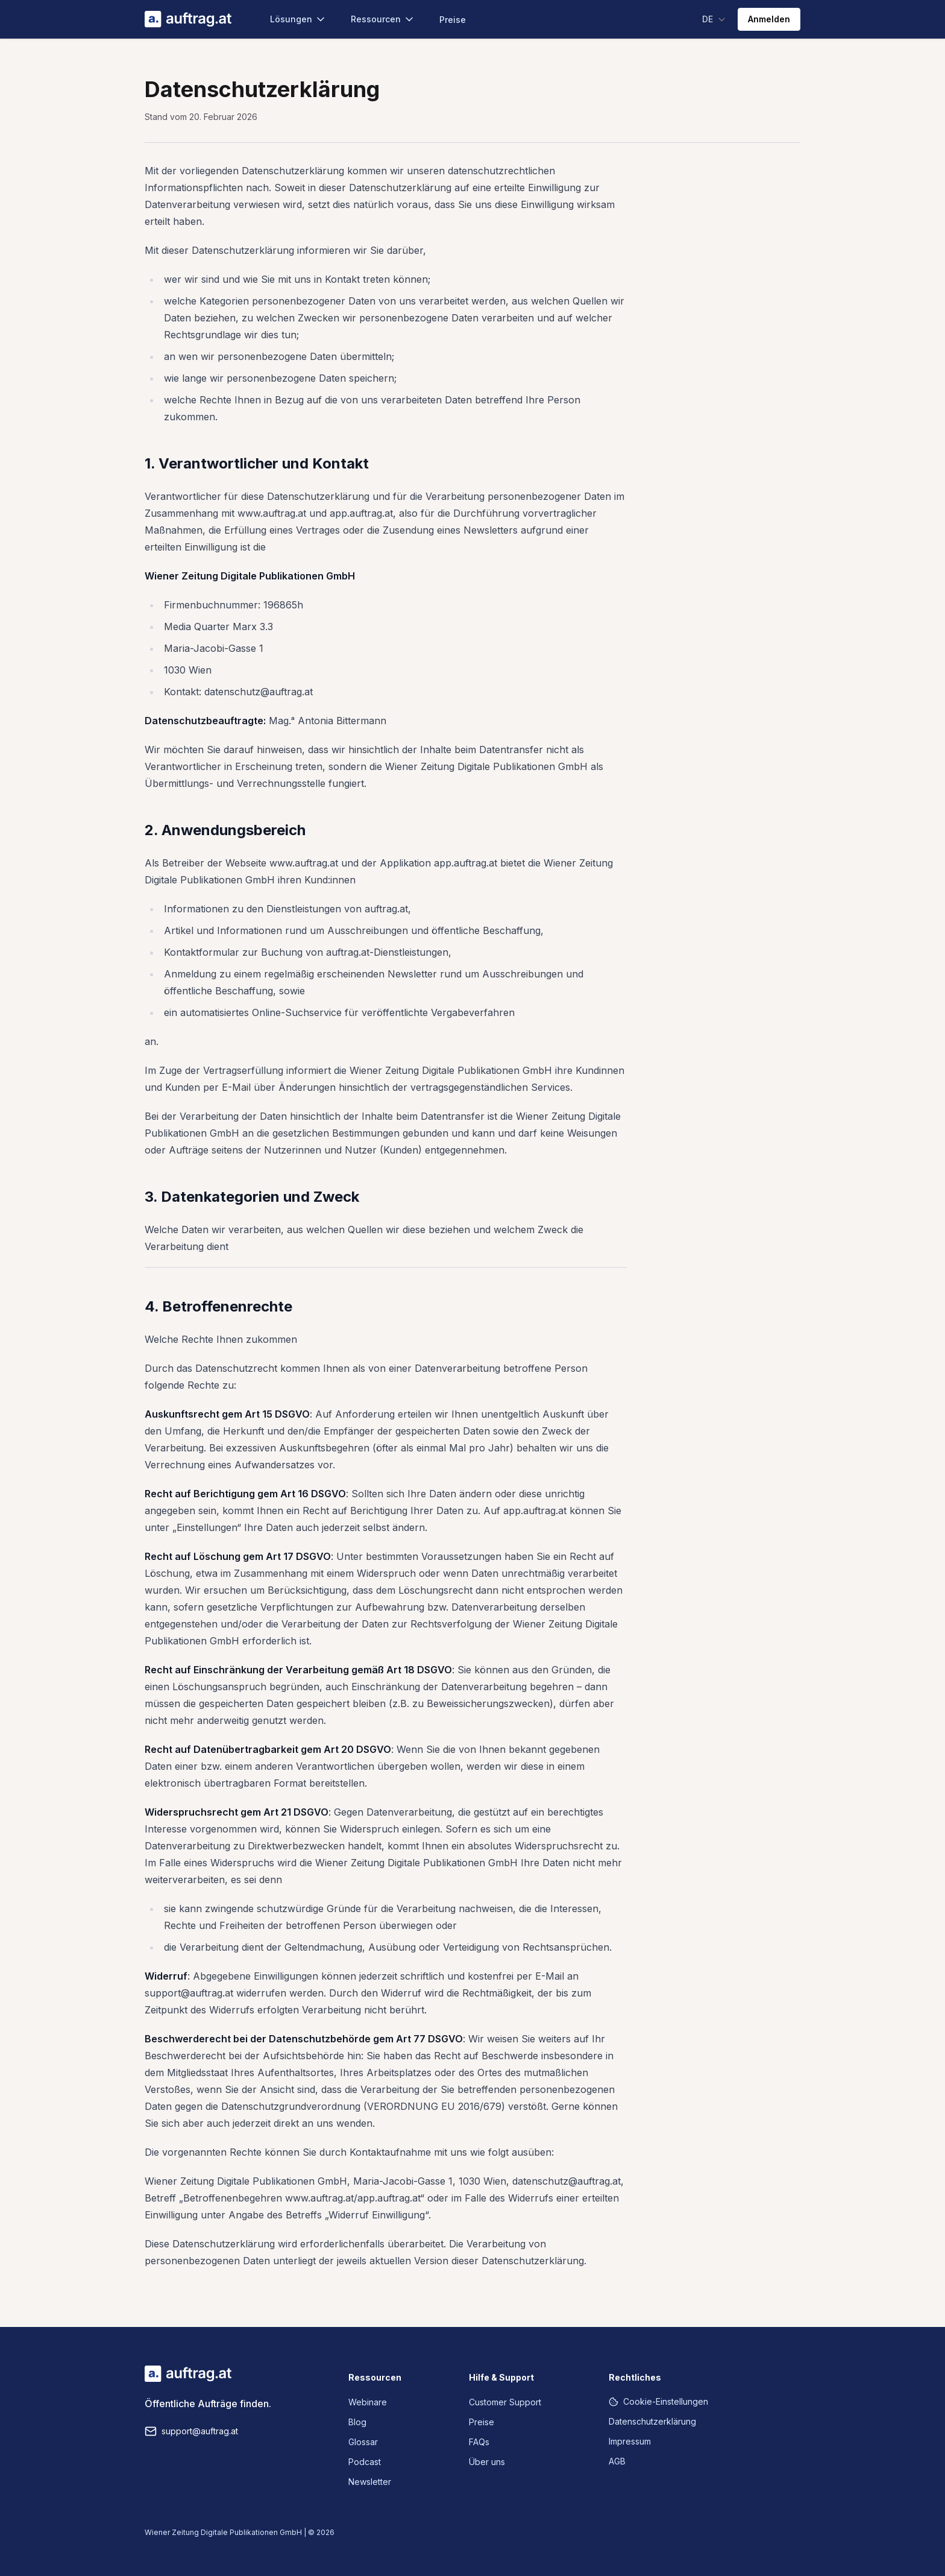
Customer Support (505, 2402)
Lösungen (298, 19)
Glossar (363, 2442)
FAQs (479, 2442)
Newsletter (369, 2482)
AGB (617, 2461)
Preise (452, 19)
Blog (357, 2422)
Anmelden (769, 19)
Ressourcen (383, 19)
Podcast (364, 2462)
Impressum (630, 2441)
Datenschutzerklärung (652, 2421)
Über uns (487, 2462)
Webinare (367, 2402)
